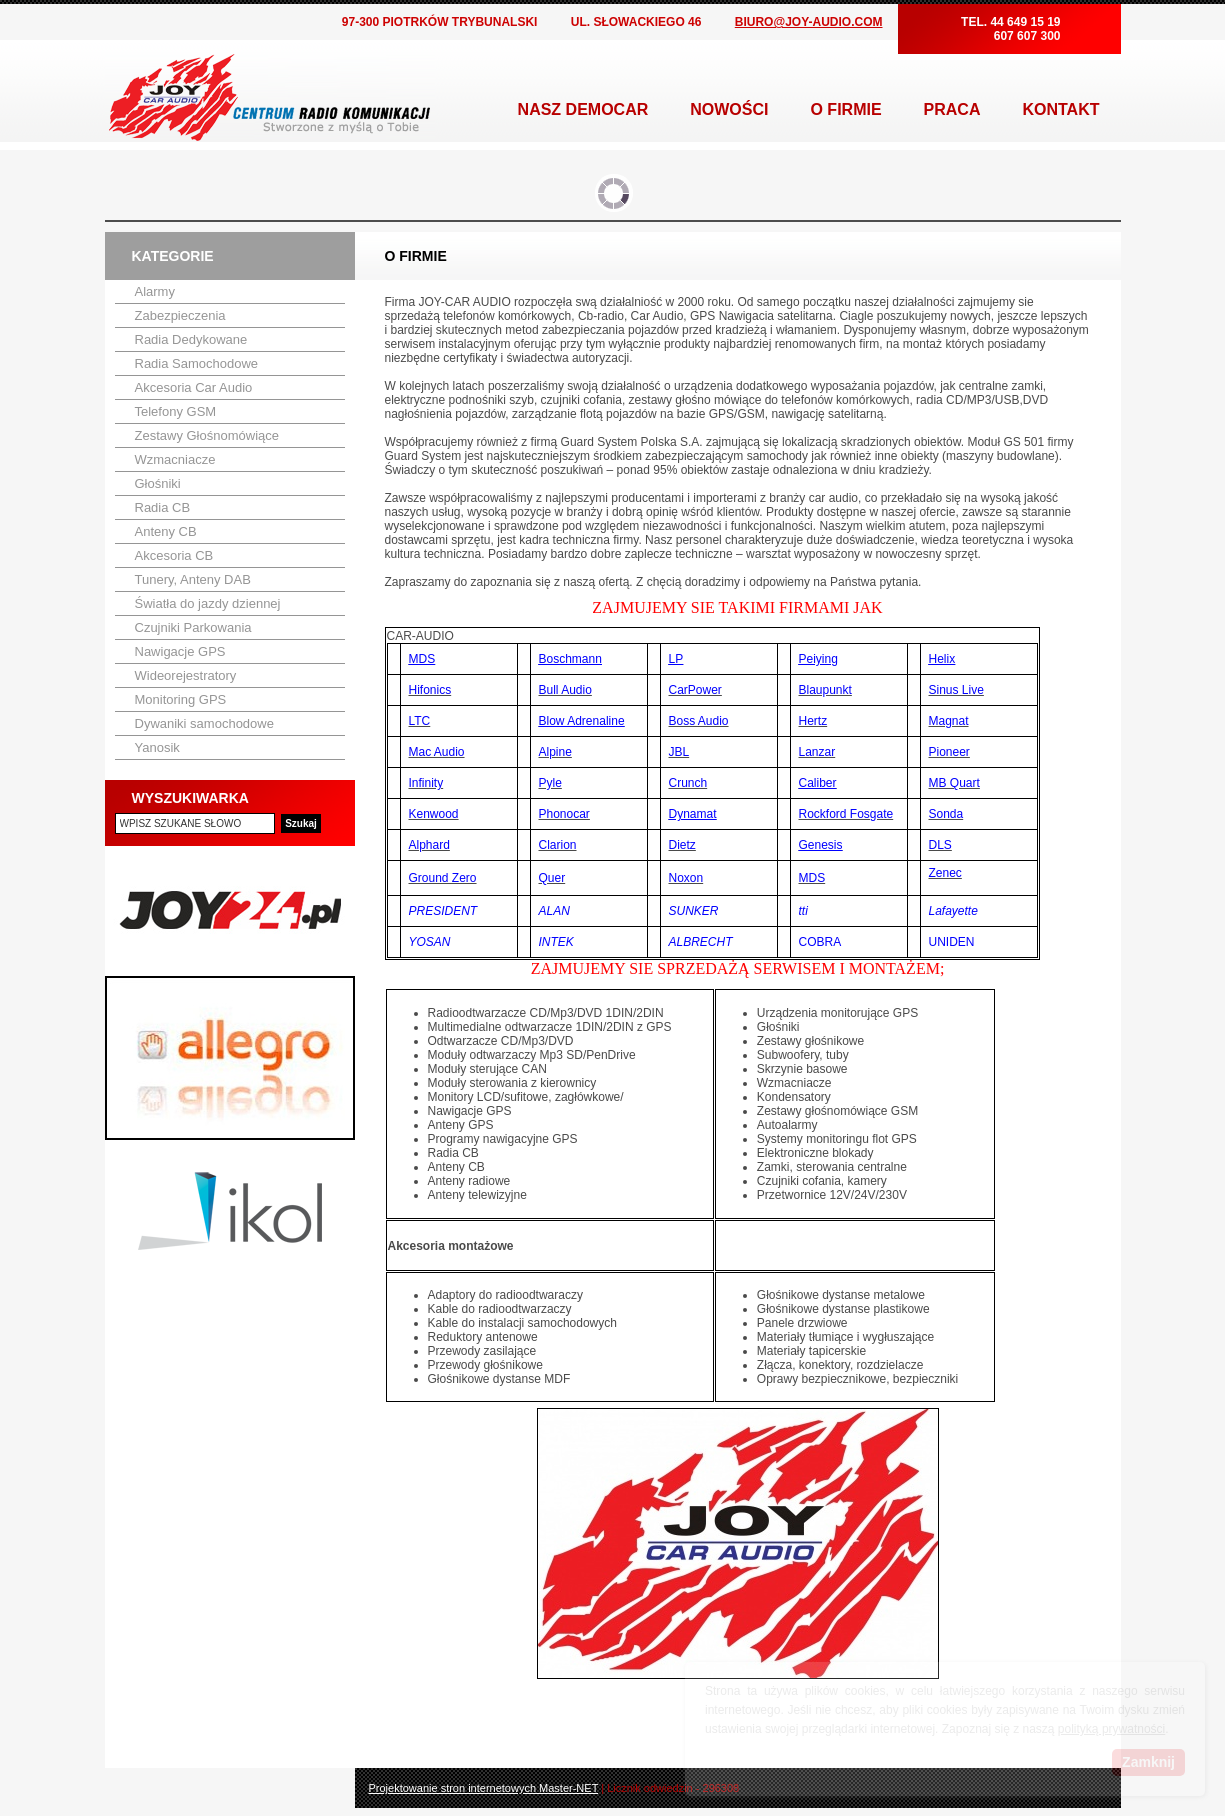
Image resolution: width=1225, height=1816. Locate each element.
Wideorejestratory (186, 675)
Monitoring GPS (181, 699)
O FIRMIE (845, 109)
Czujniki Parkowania (193, 627)
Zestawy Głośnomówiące (207, 435)
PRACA (952, 109)
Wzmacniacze (175, 459)
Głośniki (158, 483)
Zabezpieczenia (180, 315)
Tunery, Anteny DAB (193, 579)
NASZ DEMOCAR (583, 109)
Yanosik (157, 747)
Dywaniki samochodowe (204, 723)
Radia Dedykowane (191, 339)
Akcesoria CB (174, 555)
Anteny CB (166, 531)
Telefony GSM (176, 411)
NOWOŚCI (729, 109)
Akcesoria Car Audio (194, 387)
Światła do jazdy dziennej (208, 603)
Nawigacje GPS (180, 651)
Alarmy (155, 291)
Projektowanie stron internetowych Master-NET (484, 1788)
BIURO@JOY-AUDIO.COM (809, 22)
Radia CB (163, 507)
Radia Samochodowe (197, 363)
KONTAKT (1060, 109)
